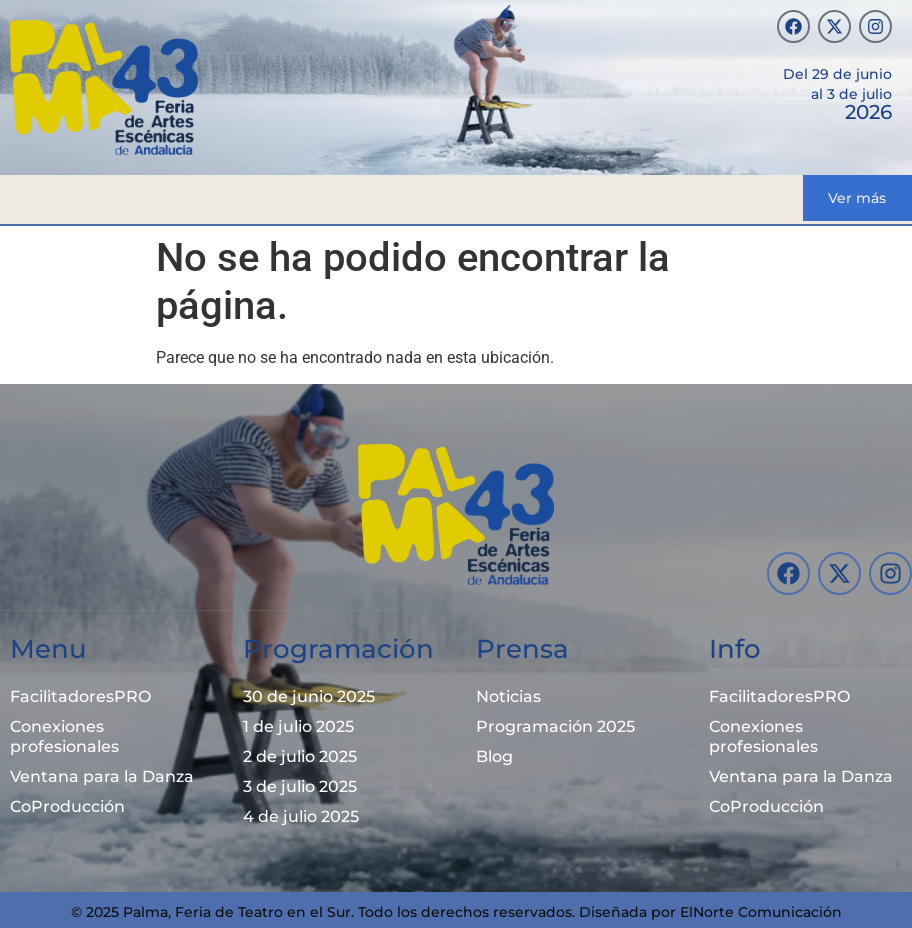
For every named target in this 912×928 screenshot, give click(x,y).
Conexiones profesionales (64, 736)
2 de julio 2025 (300, 756)
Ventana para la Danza (102, 776)
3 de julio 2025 (300, 786)
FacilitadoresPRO (80, 696)
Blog (494, 756)
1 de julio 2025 (298, 726)
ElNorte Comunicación (761, 912)
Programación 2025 (555, 726)
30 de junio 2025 (309, 696)
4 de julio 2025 (301, 816)
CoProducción (67, 806)
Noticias (508, 696)
